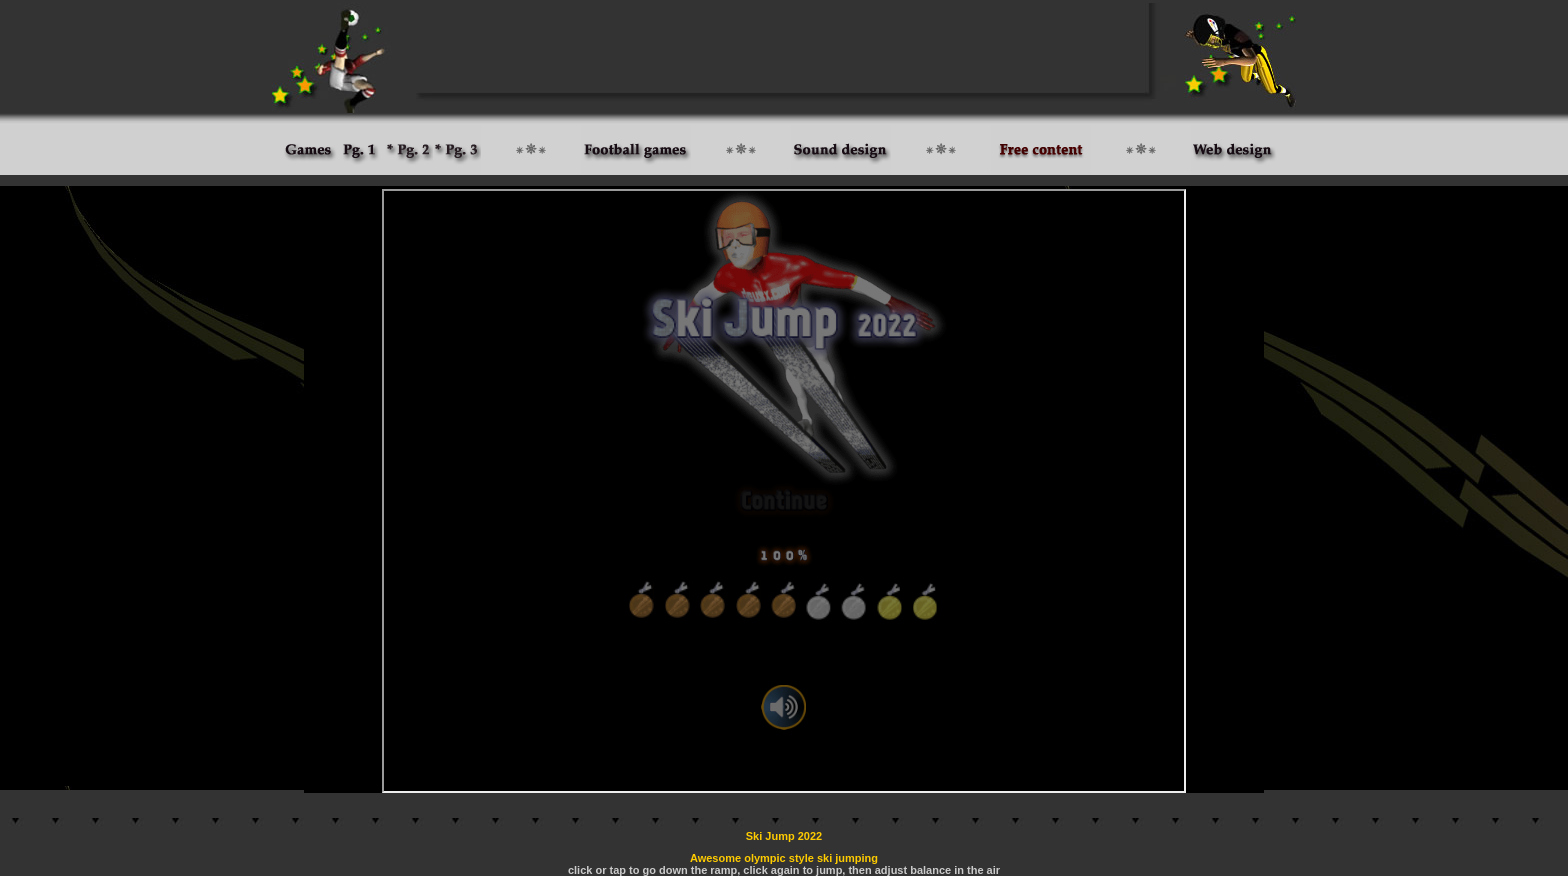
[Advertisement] (784, 48)
